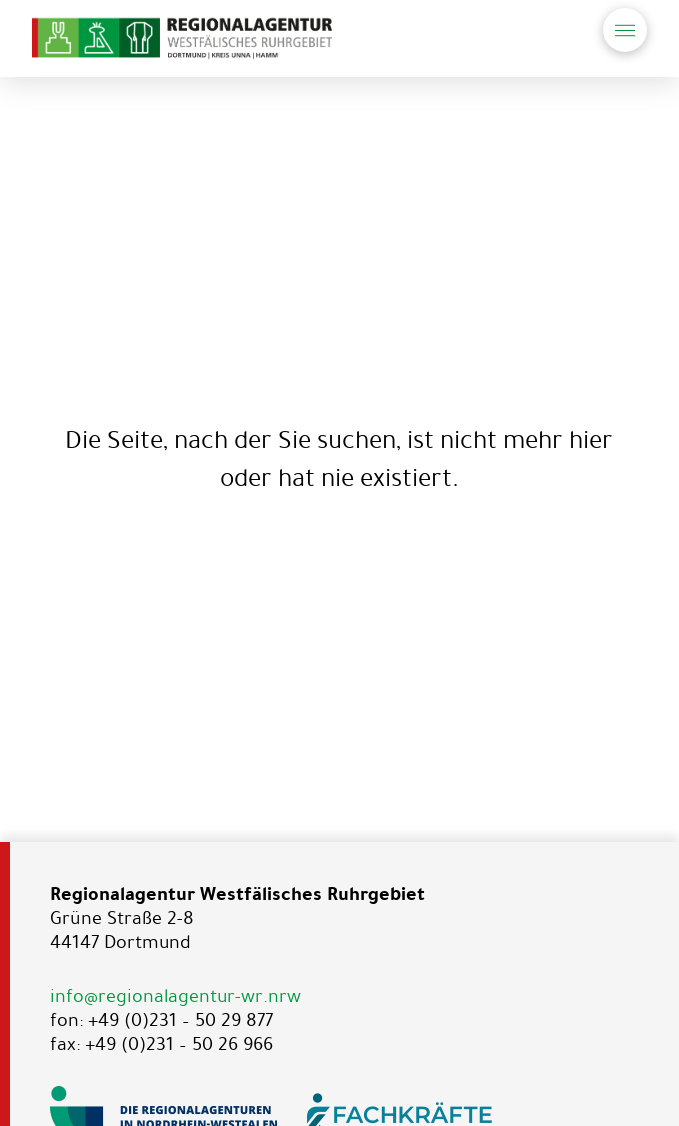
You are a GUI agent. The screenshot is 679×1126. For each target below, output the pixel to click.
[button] (625, 30)
